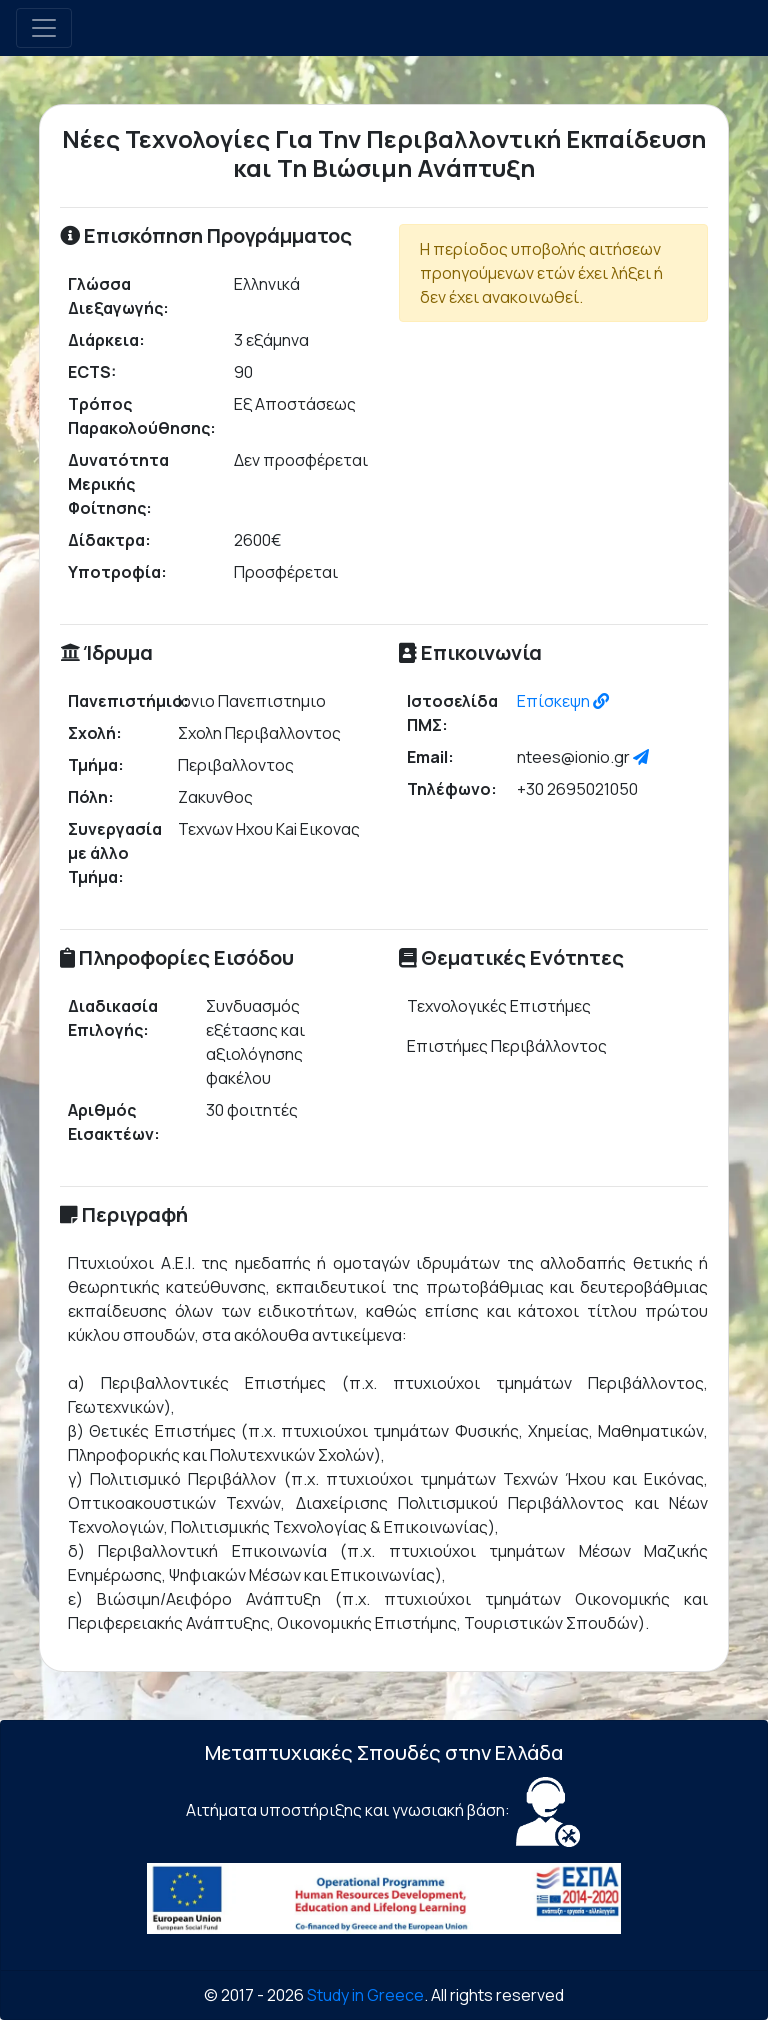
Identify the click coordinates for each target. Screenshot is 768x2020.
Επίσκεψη (563, 701)
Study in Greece (365, 1995)
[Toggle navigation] (44, 28)
